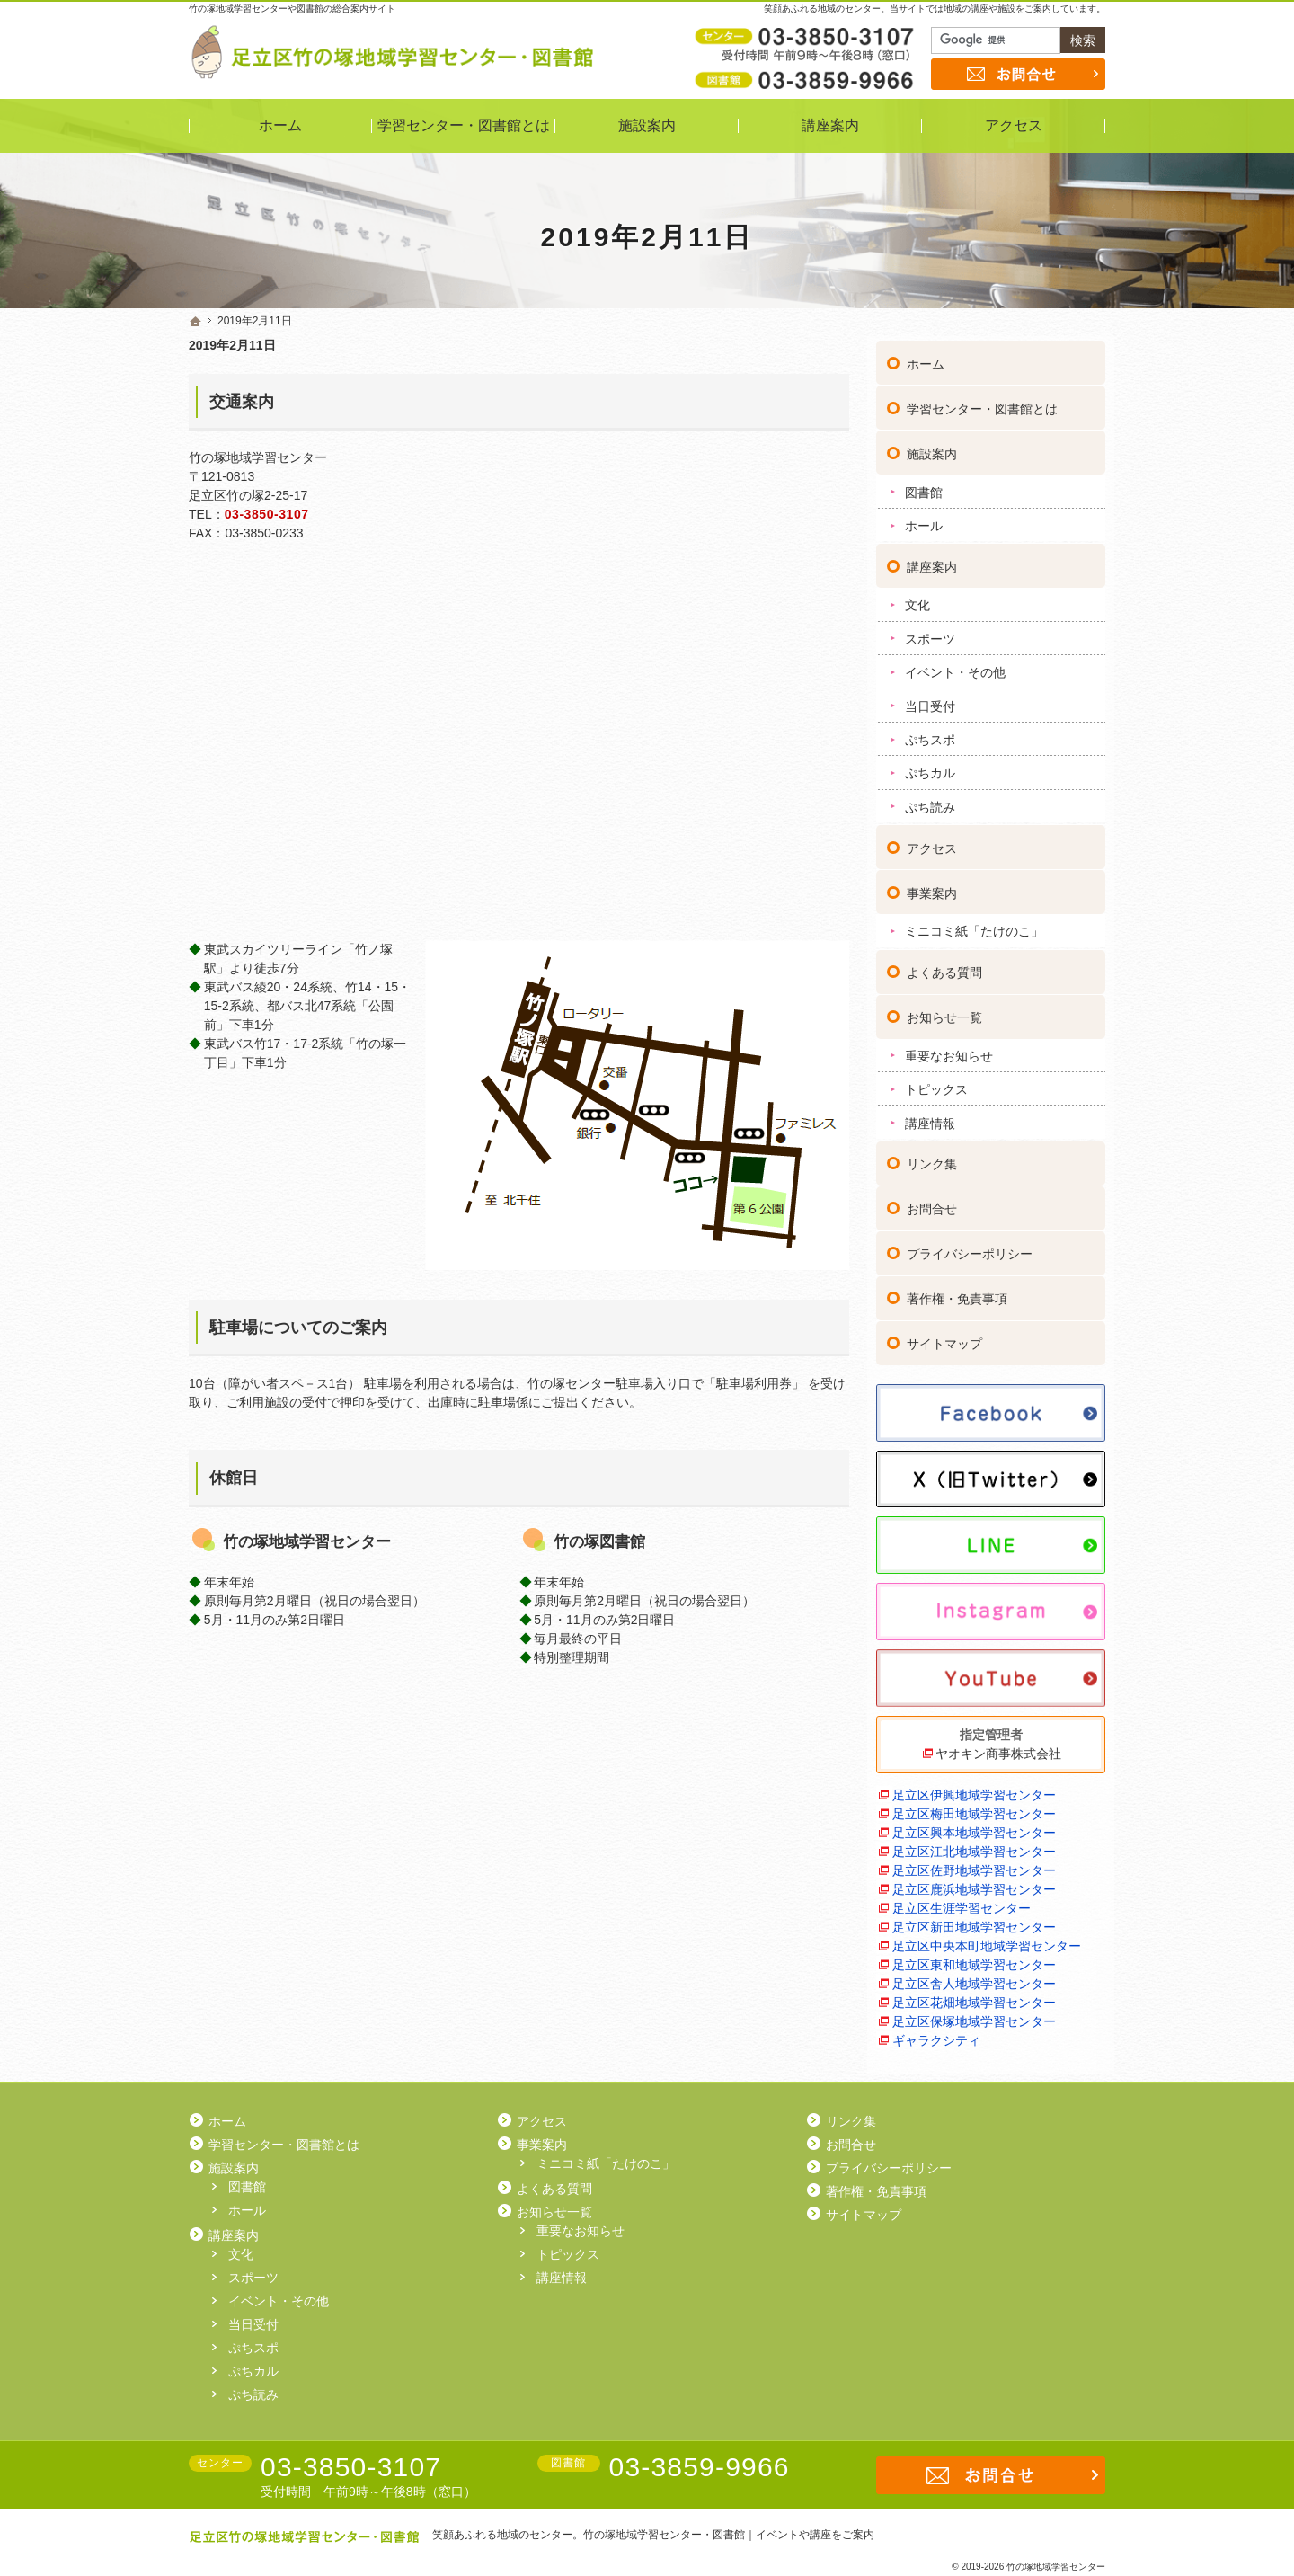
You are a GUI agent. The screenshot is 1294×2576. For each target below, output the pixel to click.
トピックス (936, 1084)
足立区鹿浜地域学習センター (974, 1884)
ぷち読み (930, 802)
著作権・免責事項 (957, 1294)
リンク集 (932, 1159)
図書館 (924, 487)
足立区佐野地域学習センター (974, 1865)
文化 (917, 600)
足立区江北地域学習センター (974, 1846)
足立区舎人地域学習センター (974, 1978)
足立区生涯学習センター (961, 1903)
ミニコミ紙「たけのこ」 (974, 926)
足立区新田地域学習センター (974, 1921)
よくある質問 (944, 967)
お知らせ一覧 (944, 1012)
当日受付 (930, 701)
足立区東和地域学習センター (974, 1959)
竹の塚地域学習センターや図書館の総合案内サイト (292, 8)
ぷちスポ (930, 734)
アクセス (932, 843)
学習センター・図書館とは (982, 403)
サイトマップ (944, 1339)
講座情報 (930, 1118)
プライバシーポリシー (970, 1249)
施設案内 (932, 448)
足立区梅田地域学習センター (974, 1808)
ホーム (925, 358)
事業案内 (932, 888)
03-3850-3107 (267, 514)
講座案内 (932, 562)
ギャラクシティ (936, 2035)
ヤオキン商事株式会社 (998, 1748)
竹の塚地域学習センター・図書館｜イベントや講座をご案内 (728, 2534)
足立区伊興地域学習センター (974, 1789)
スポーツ (930, 633)
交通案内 (241, 402)
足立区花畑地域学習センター (974, 1997)
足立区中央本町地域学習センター (986, 1940)
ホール (924, 520)
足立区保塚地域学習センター (974, 2016)
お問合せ (932, 1204)
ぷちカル (930, 768)
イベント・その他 (955, 667)
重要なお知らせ (949, 1051)
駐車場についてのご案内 (298, 1328)
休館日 (233, 1478)
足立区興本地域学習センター (974, 1827)
